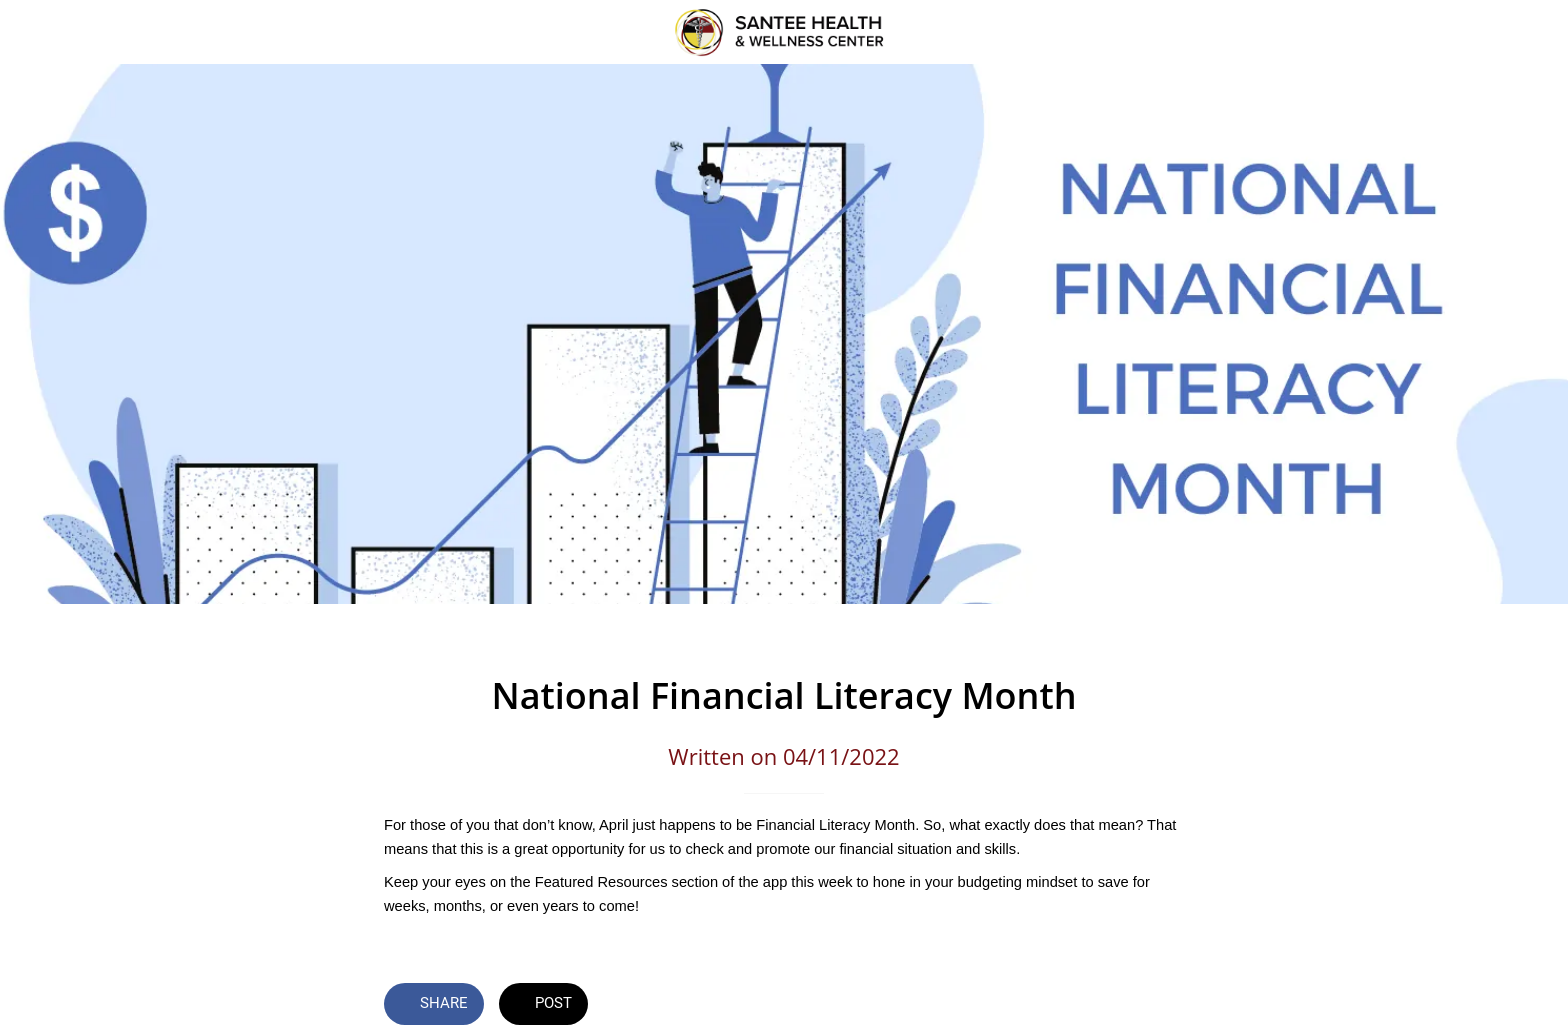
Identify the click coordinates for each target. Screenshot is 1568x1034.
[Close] (40, 32)
